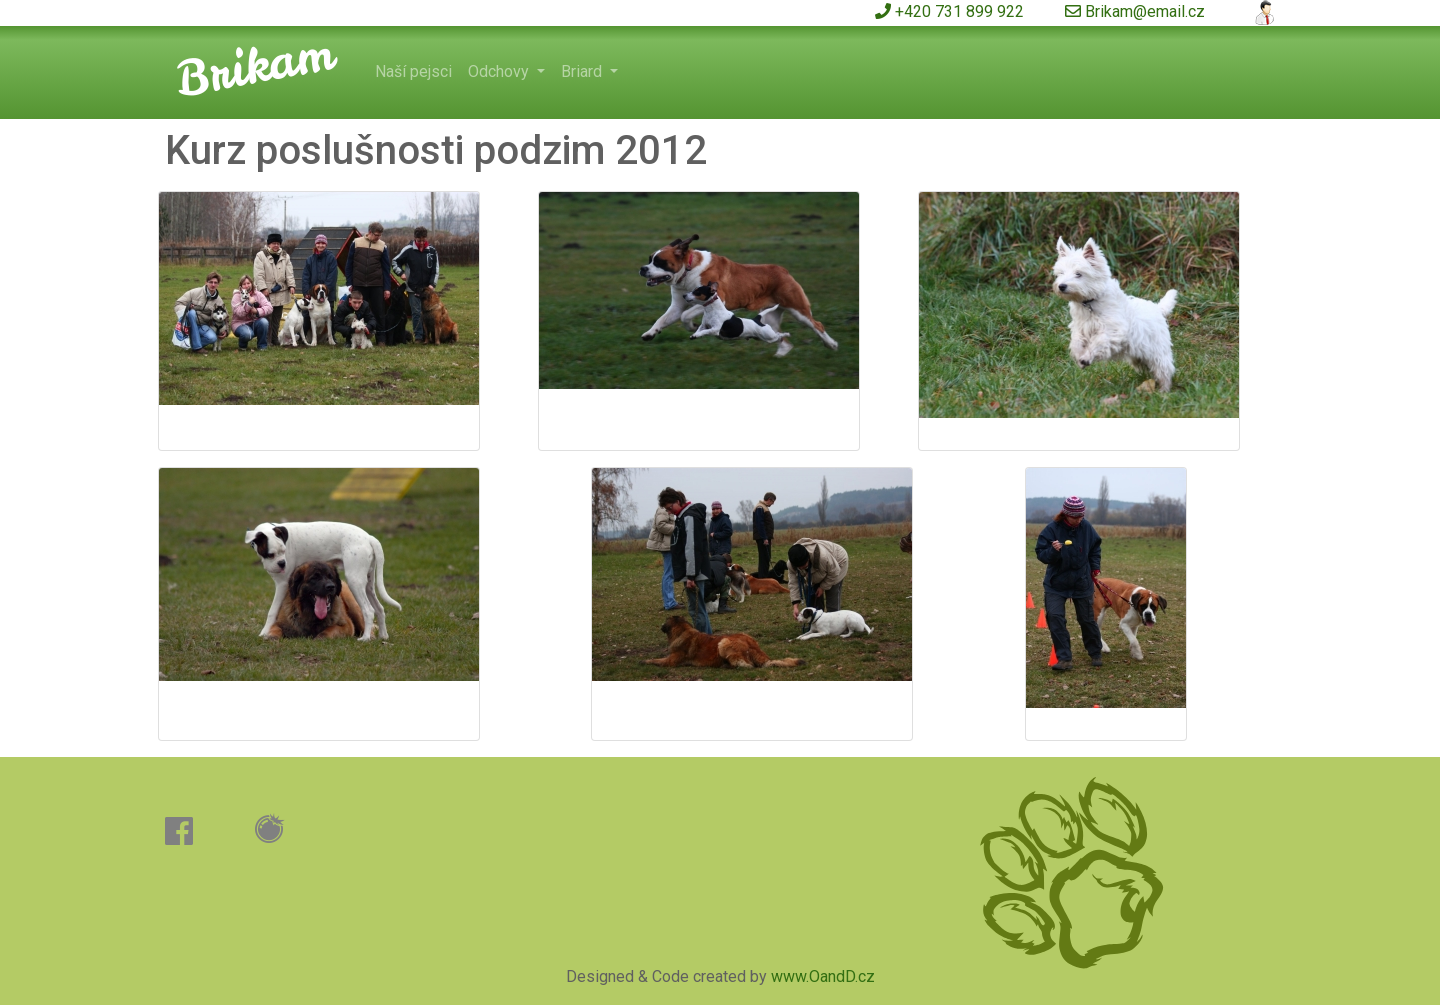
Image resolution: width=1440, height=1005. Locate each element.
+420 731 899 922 (949, 11)
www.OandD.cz (823, 976)
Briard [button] (583, 71)
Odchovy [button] (500, 71)
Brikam (254, 65)
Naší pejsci (413, 71)
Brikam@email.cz (1135, 11)
